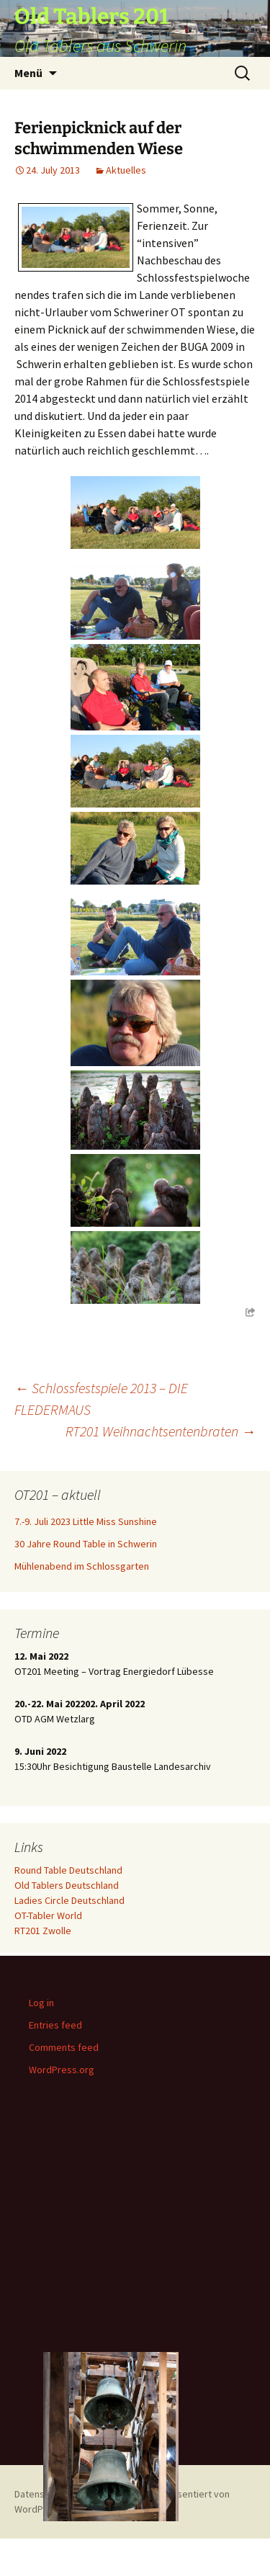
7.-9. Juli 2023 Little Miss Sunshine (85, 1521)
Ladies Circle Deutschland (69, 1900)
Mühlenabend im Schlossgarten (81, 1566)
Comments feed (64, 2047)
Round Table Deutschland (68, 1870)
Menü (28, 73)
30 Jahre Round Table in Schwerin (85, 1543)
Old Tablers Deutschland (66, 1885)
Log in (41, 2002)
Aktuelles (126, 170)
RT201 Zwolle (42, 1930)
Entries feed (55, 2024)
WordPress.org (61, 2069)
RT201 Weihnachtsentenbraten (161, 1431)
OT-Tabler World (48, 1915)
